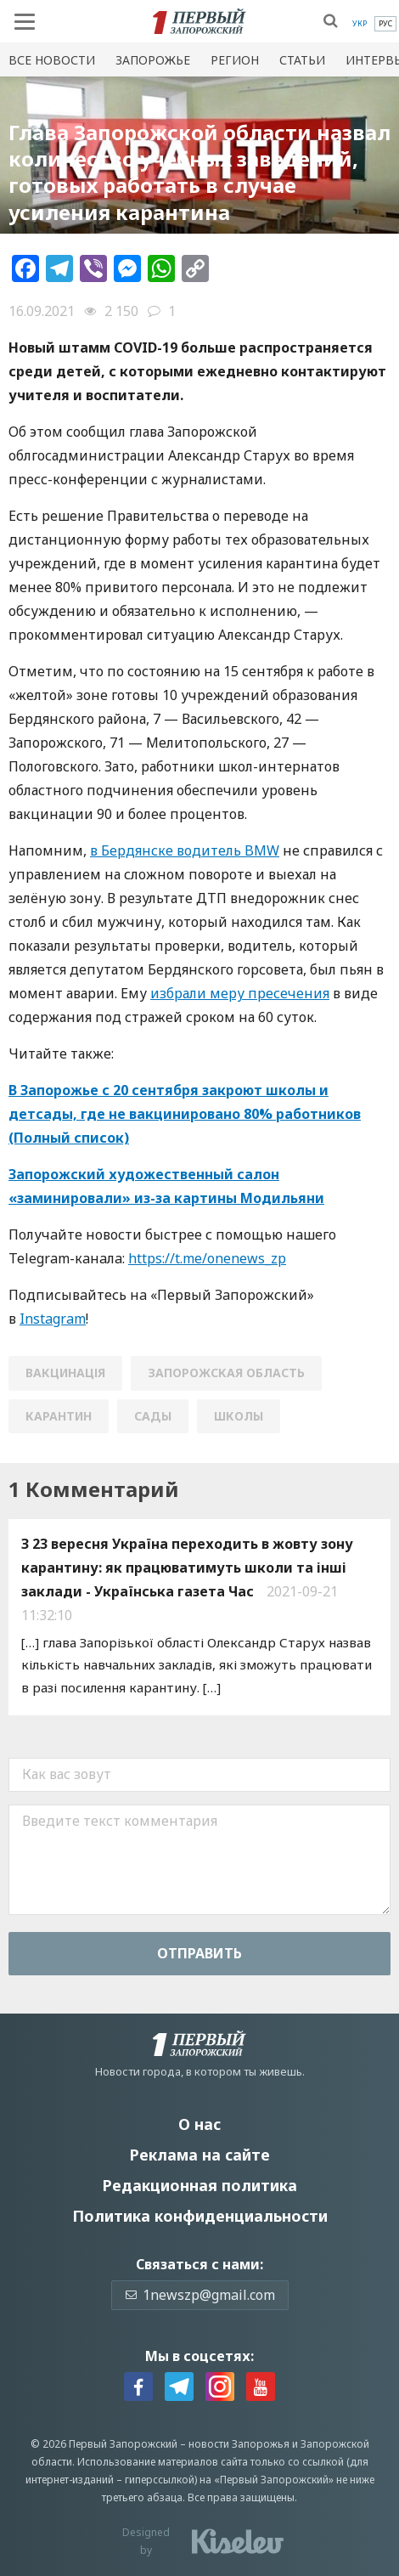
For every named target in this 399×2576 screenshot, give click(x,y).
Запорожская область (226, 1372)
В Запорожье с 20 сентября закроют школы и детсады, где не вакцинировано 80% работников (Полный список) (184, 1114)
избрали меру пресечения (239, 993)
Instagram (53, 1318)
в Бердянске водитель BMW (184, 850)
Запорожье (152, 60)
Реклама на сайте (199, 2154)
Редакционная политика (199, 2185)
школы (238, 1416)
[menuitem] (359, 24)
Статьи (302, 60)
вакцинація (65, 1372)
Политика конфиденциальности (200, 2216)
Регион (235, 60)
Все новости (51, 60)
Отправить (199, 1953)
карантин (58, 1416)
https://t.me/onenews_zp (207, 1258)
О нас (199, 2124)
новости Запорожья (238, 2444)
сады (152, 1416)
